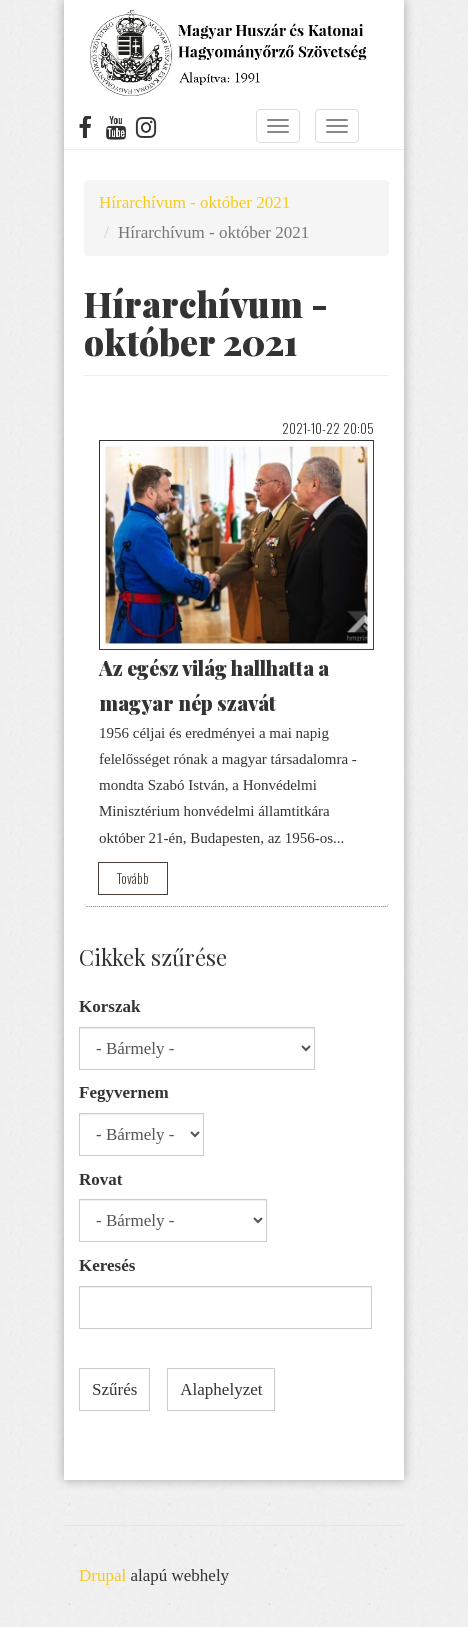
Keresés (107, 1265)
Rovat (100, 1179)
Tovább (133, 878)
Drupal (102, 1575)
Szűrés (114, 1389)
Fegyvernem (124, 1092)
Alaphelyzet (221, 1389)
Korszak (109, 1006)
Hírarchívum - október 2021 (194, 202)
